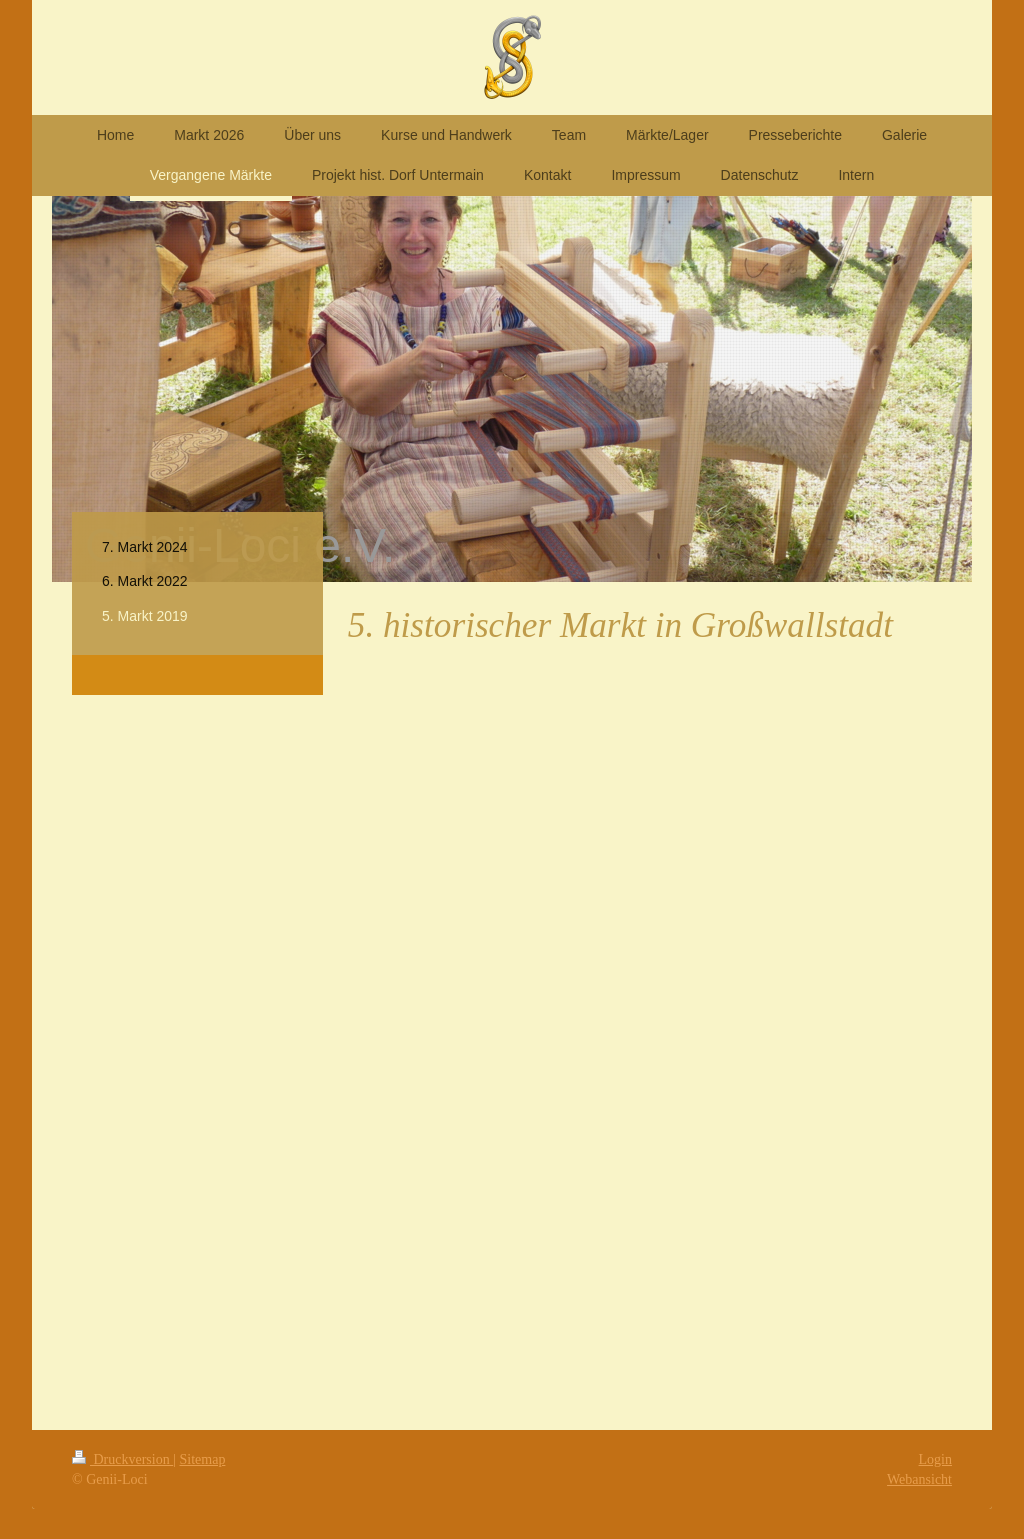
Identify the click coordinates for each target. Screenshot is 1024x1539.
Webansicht (919, 1479)
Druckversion (122, 1459)
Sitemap (203, 1459)
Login (935, 1459)
